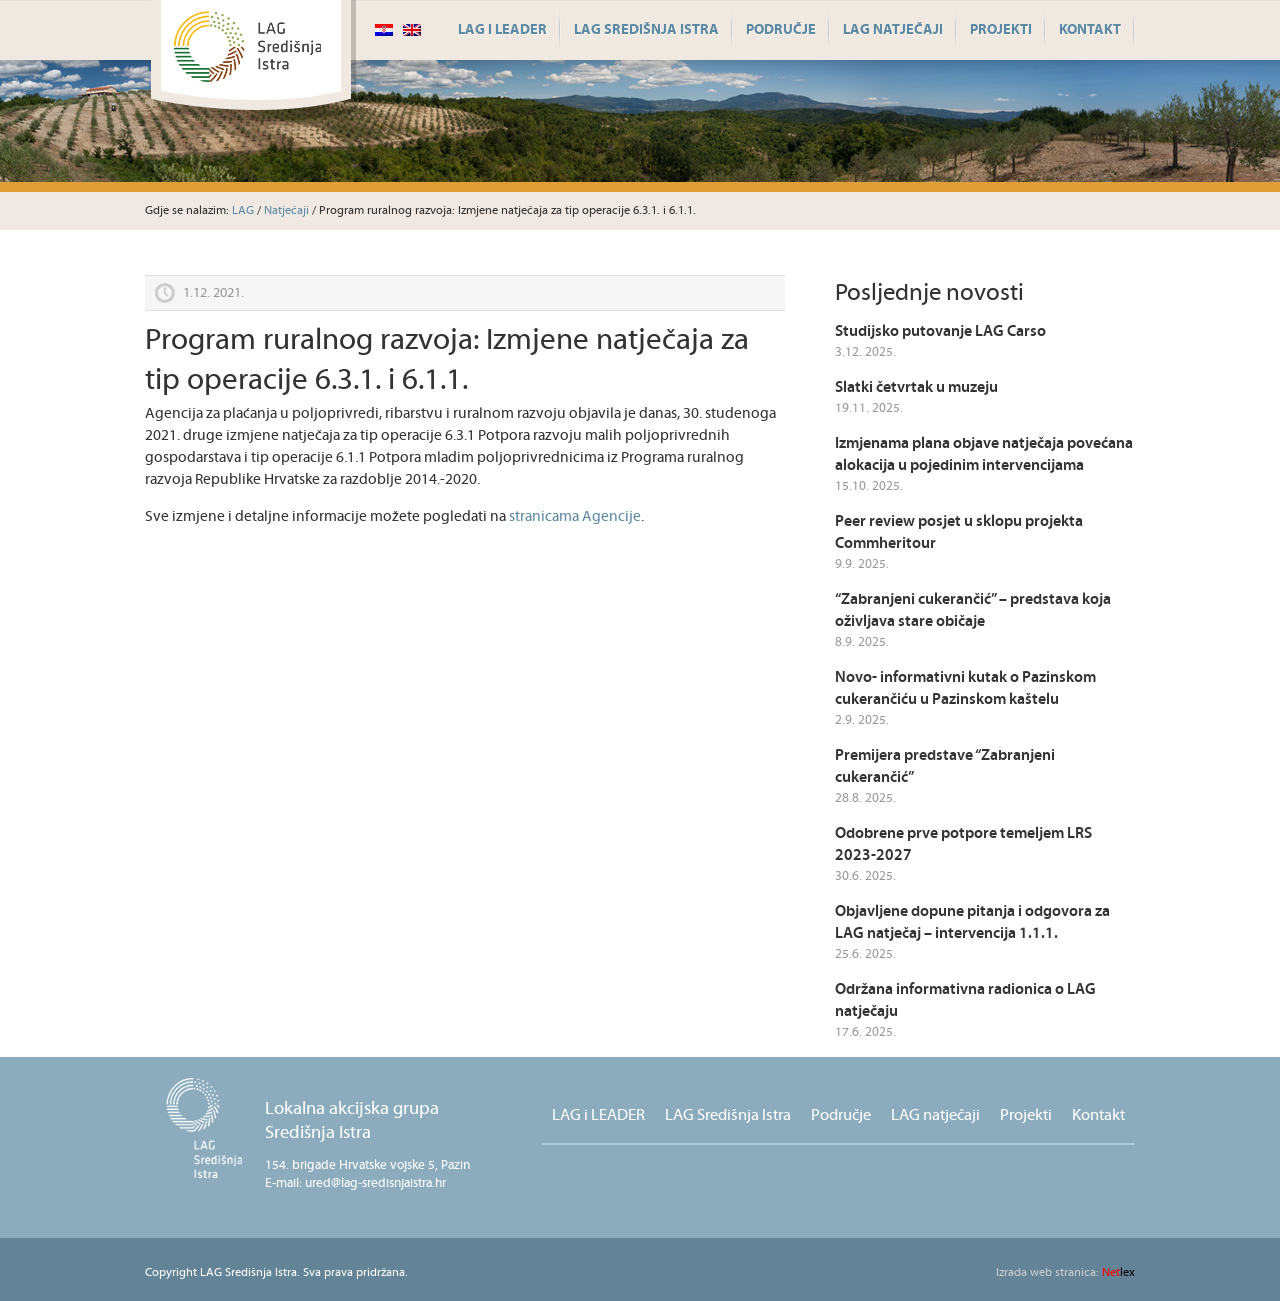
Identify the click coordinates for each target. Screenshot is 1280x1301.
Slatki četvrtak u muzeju (916, 387)
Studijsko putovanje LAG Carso (940, 331)
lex (1065, 1272)
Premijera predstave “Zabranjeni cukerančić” (945, 766)
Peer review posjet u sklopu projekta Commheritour (959, 532)
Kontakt (1090, 30)
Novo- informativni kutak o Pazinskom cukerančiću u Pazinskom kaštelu (965, 688)
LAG (243, 210)
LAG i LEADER (502, 30)
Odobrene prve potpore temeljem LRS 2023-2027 (963, 844)
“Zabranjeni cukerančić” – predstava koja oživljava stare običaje (973, 610)
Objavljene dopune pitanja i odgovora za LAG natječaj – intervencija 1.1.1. (972, 922)
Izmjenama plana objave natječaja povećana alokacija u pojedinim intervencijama (984, 454)
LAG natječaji (893, 30)
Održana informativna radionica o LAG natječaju (965, 1000)
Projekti (1001, 30)
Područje (781, 30)
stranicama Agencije (575, 516)
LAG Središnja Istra (646, 30)
